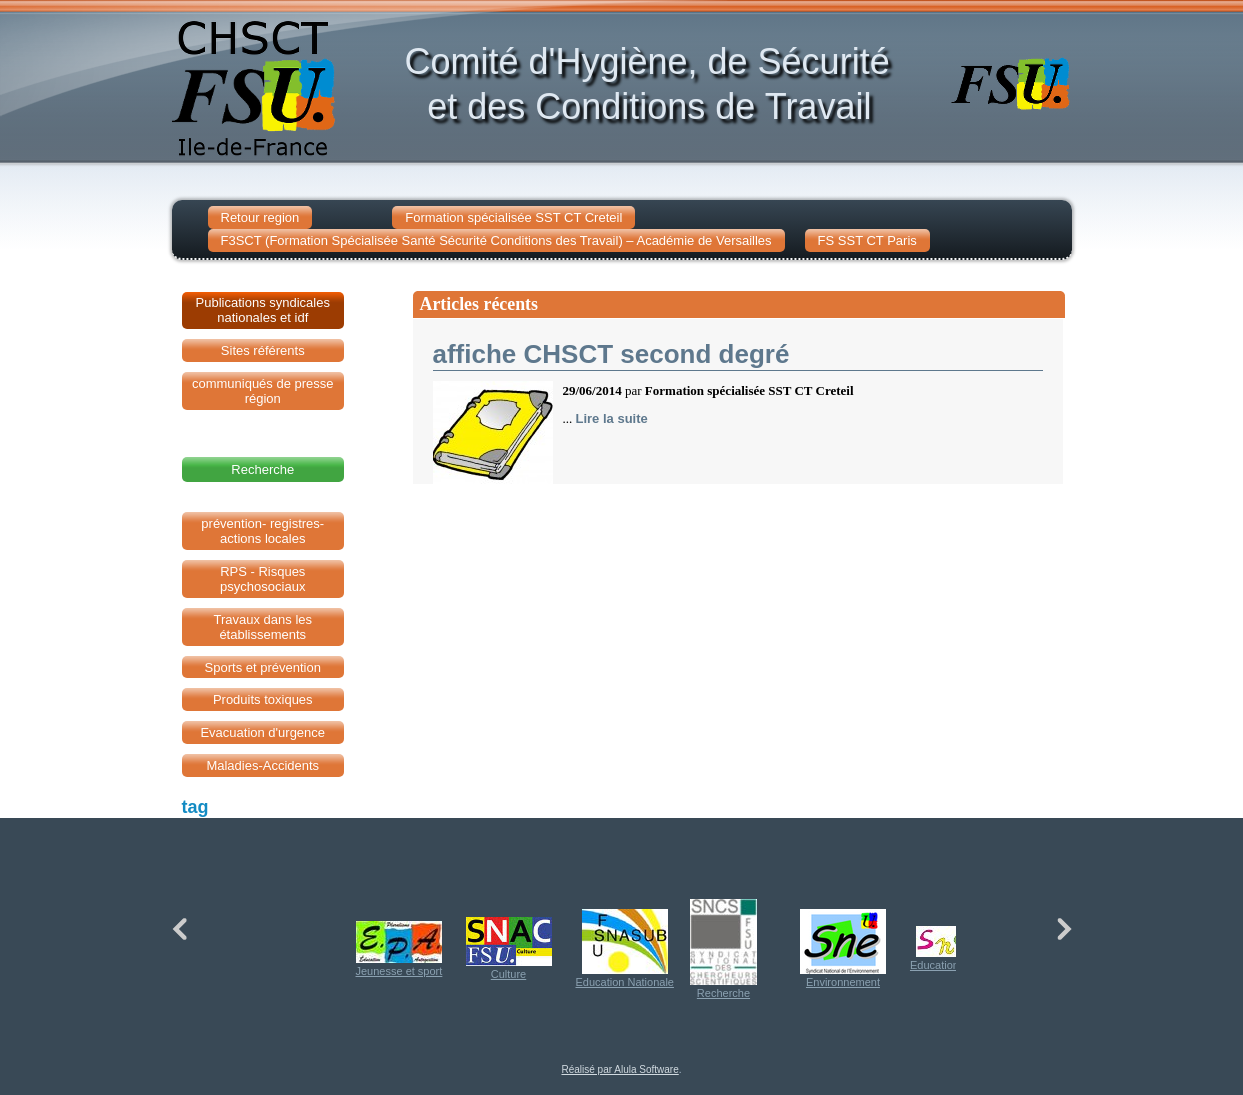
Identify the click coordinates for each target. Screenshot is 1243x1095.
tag (195, 807)
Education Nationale (625, 948)
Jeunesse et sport (399, 949)
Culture (509, 948)
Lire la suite (612, 418)
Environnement (843, 948)
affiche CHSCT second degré (611, 354)
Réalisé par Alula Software (619, 1069)
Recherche (723, 949)
